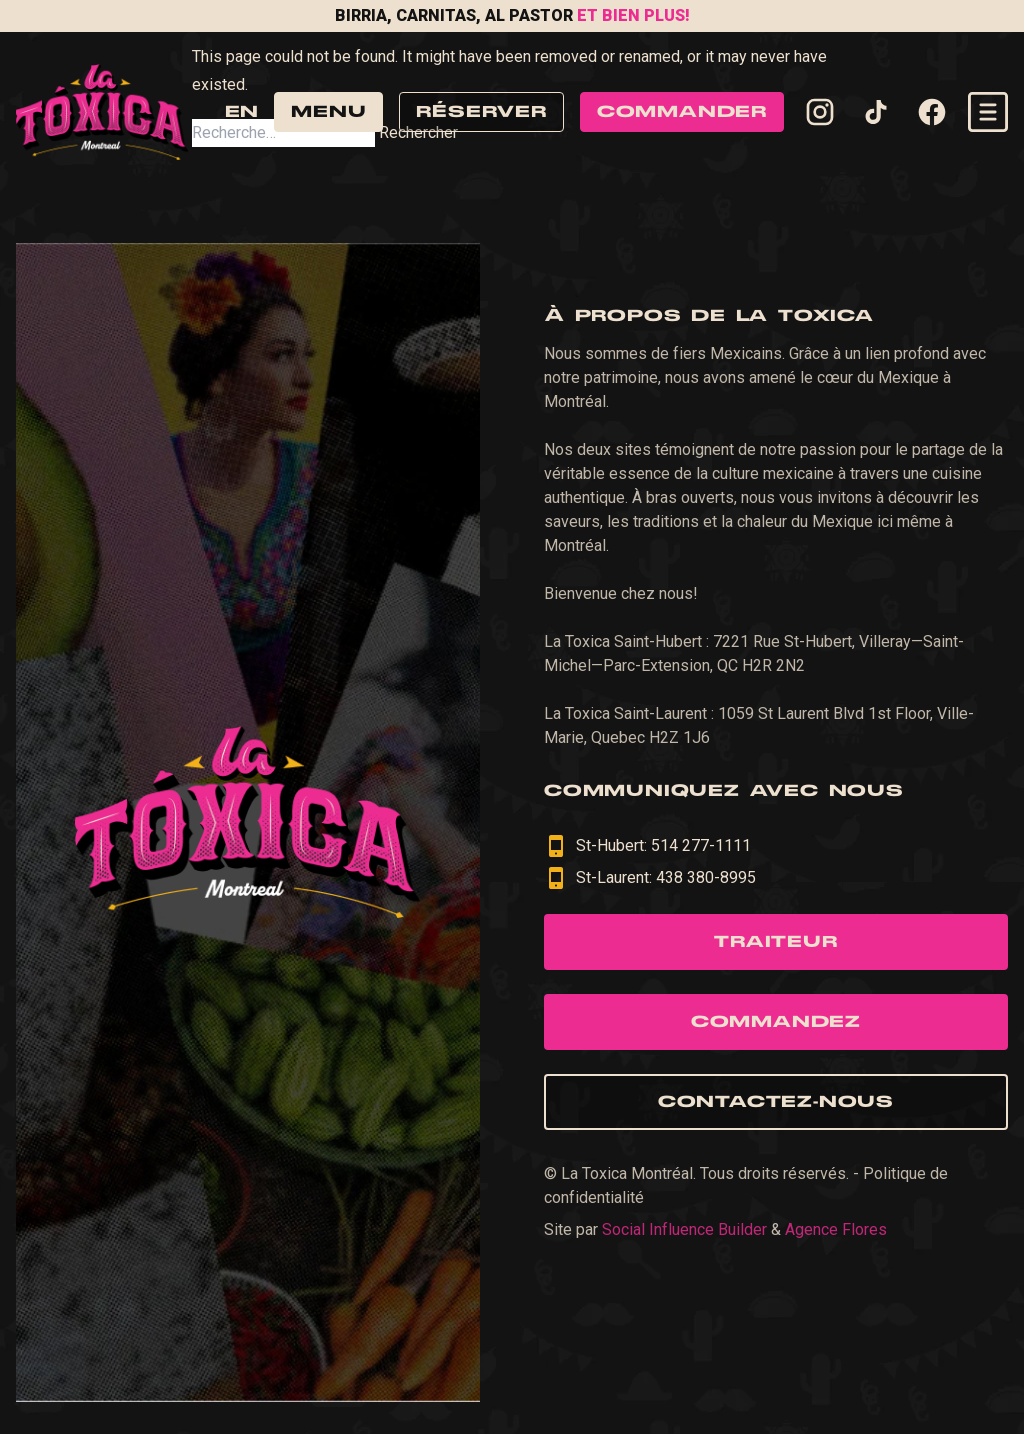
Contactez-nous (776, 1102)
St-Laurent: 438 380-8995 (650, 878)
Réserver (481, 112)
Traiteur (775, 942)
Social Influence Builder (684, 1229)
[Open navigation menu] (988, 112)
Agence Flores (836, 1229)
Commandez (776, 1022)
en (241, 112)
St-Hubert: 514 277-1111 (647, 846)
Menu (328, 112)
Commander (682, 112)
